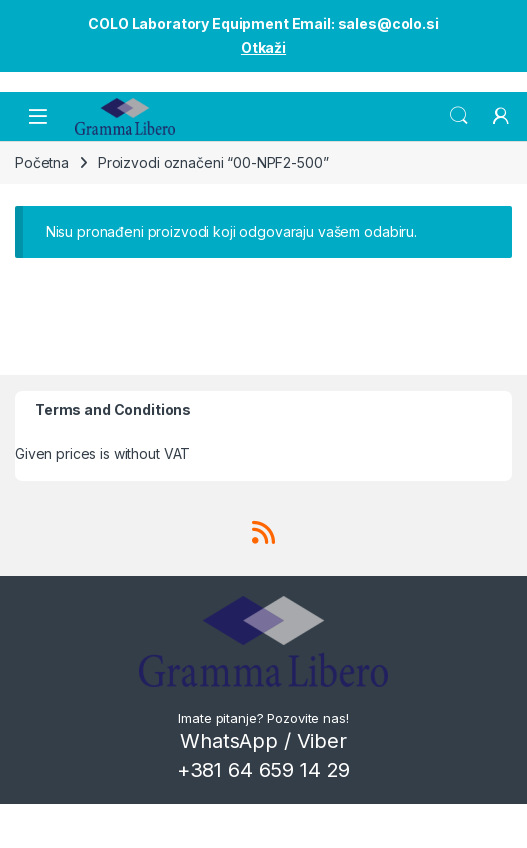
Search (459, 116)
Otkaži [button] (263, 47)
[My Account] (501, 116)
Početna (42, 162)
